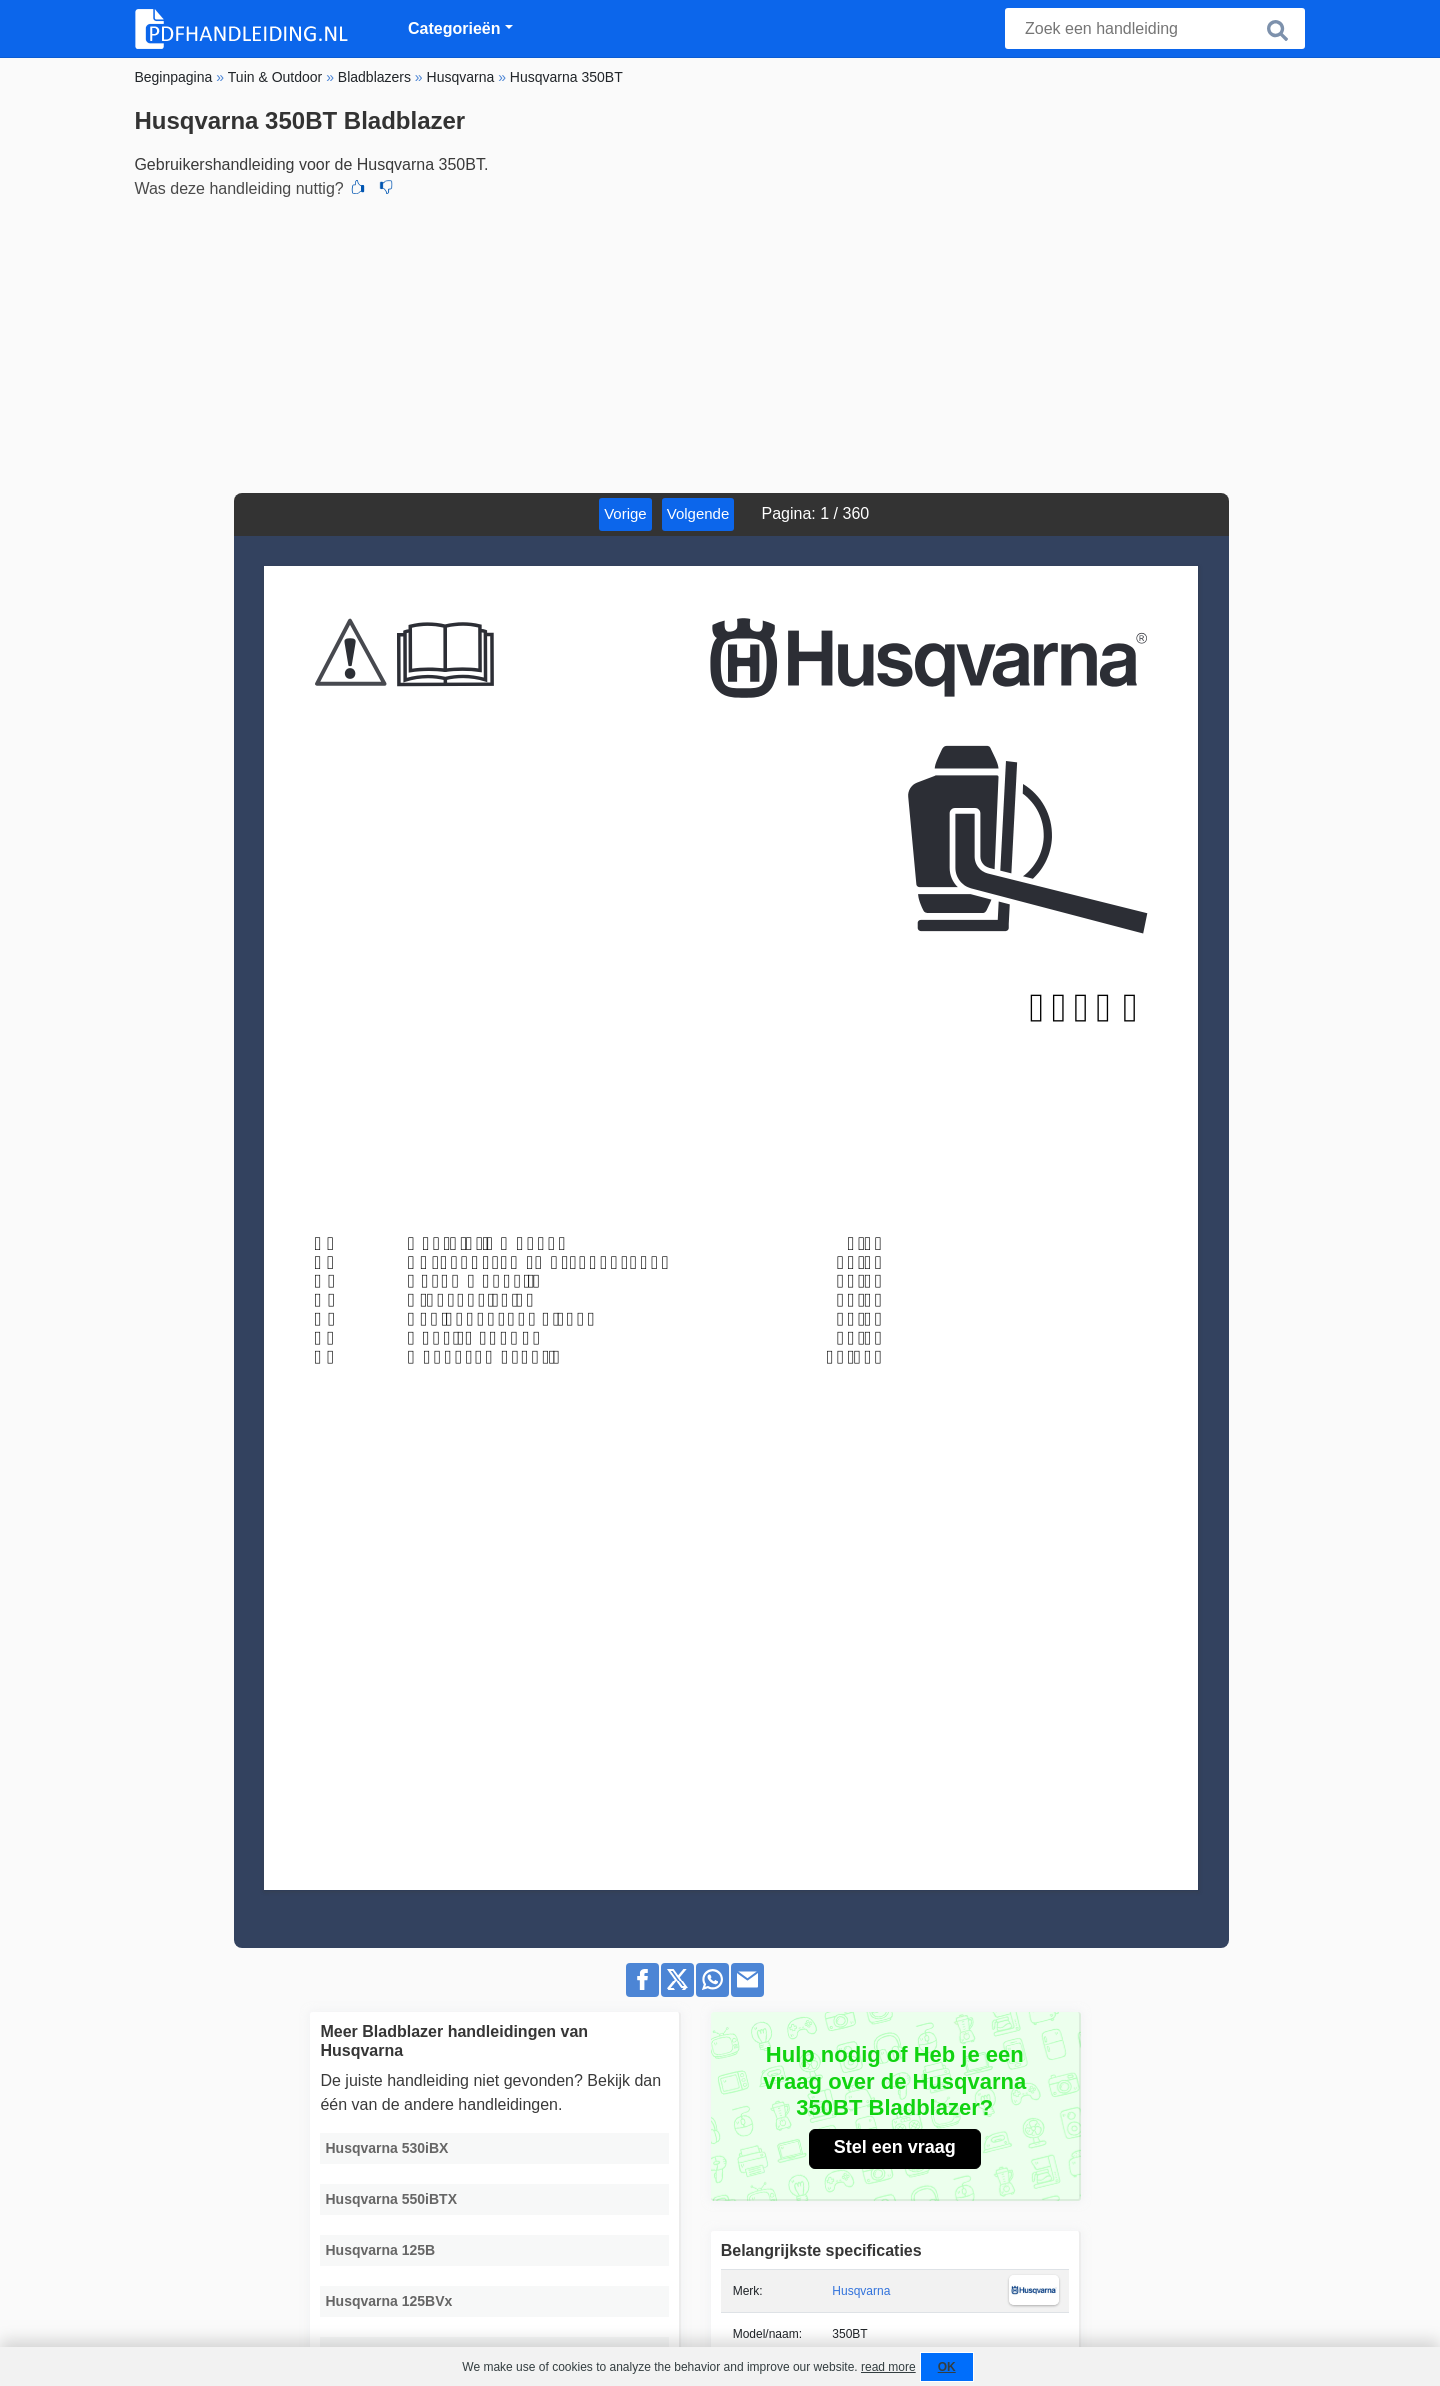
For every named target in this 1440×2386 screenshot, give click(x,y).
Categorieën (454, 28)
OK (947, 2367)
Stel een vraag (895, 2147)
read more (888, 2367)
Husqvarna (861, 2291)
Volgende (698, 513)
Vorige (625, 513)
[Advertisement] (719, 343)
